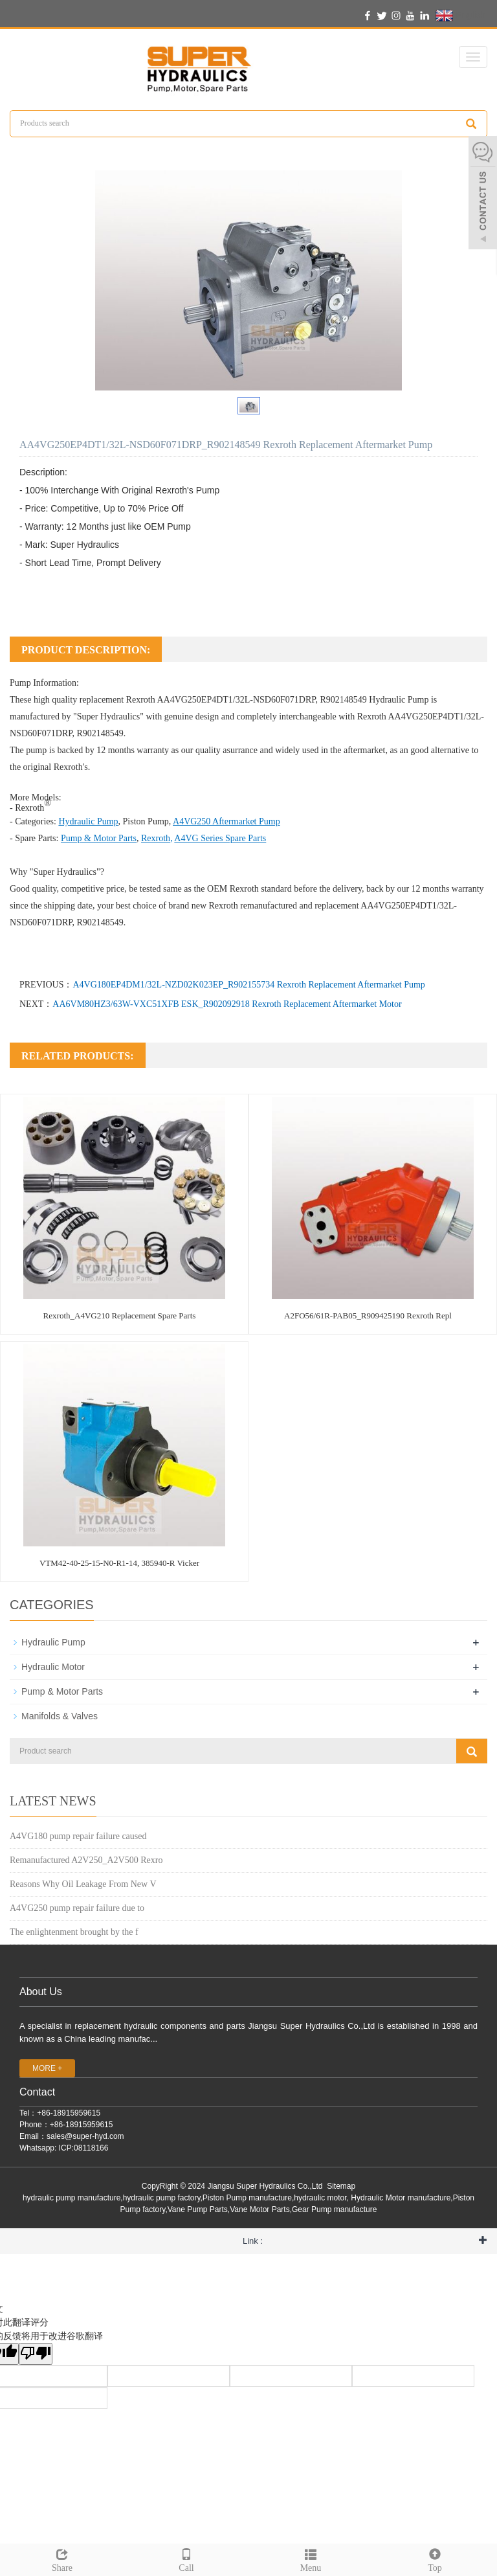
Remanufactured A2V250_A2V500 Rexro (86, 1860)
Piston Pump (146, 821)
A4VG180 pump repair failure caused (78, 1836)
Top (435, 2558)
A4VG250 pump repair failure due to (77, 1908)
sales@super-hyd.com (85, 2136)
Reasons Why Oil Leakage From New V (83, 1884)
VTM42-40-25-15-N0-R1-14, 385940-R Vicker (119, 1563)
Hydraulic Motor (53, 1667)
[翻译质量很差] (35, 2354)
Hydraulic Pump (398, 700)
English (460, 15)
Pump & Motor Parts (99, 838)
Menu (310, 2558)
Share (62, 2558)
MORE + (47, 2068)
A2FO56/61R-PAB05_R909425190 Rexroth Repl (368, 1315)
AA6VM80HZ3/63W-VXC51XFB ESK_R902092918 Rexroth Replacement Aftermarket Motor (226, 1004)
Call (186, 2558)
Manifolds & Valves (59, 1716)
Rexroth (155, 838)
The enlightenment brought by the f (74, 1932)
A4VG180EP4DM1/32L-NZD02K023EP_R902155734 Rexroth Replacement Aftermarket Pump (248, 984)
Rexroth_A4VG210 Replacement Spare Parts (119, 1315)
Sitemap (341, 2186)
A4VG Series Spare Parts (220, 838)
